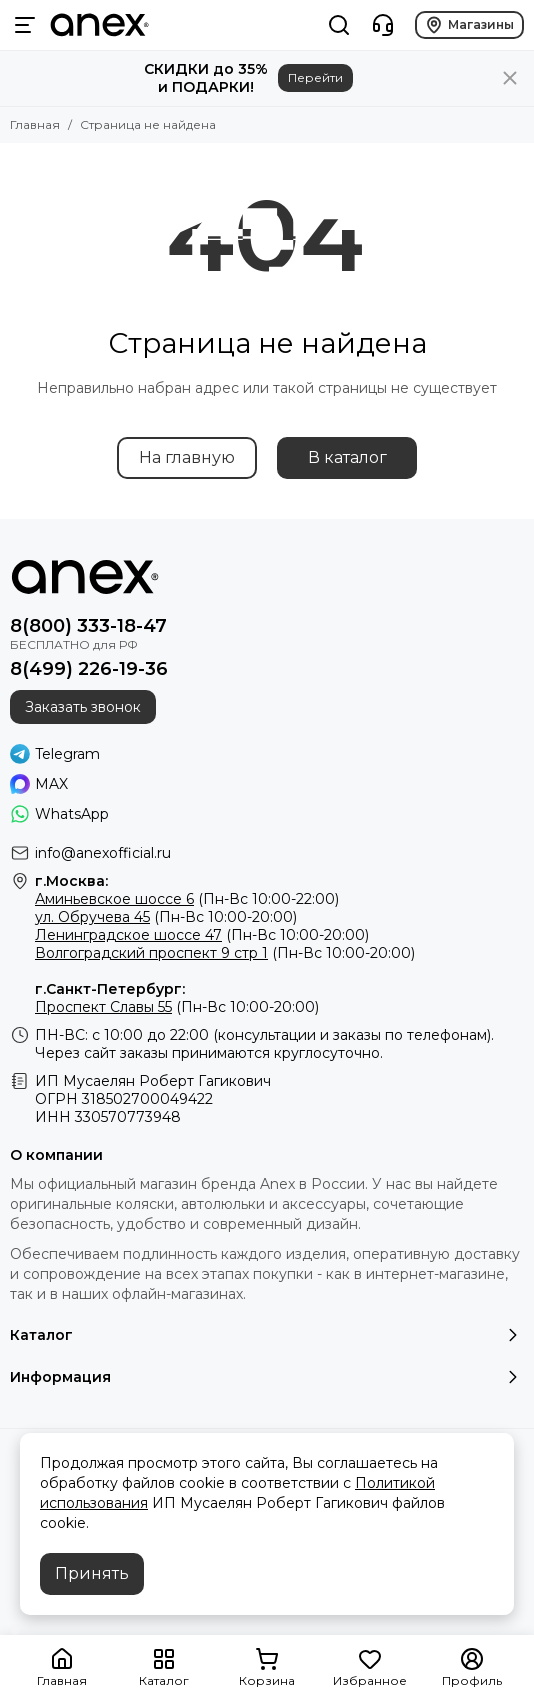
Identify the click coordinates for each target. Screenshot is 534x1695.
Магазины (469, 25)
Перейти (315, 77)
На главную (187, 457)
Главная (35, 124)
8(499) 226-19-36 (89, 669)
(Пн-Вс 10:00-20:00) (166, 917)
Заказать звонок (83, 707)
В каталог (347, 457)
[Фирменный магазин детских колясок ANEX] (99, 25)
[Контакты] (383, 25)
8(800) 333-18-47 (88, 626)
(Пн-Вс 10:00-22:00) (187, 899)
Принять (92, 1573)
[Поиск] (339, 25)
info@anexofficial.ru (103, 853)
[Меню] (25, 25)
